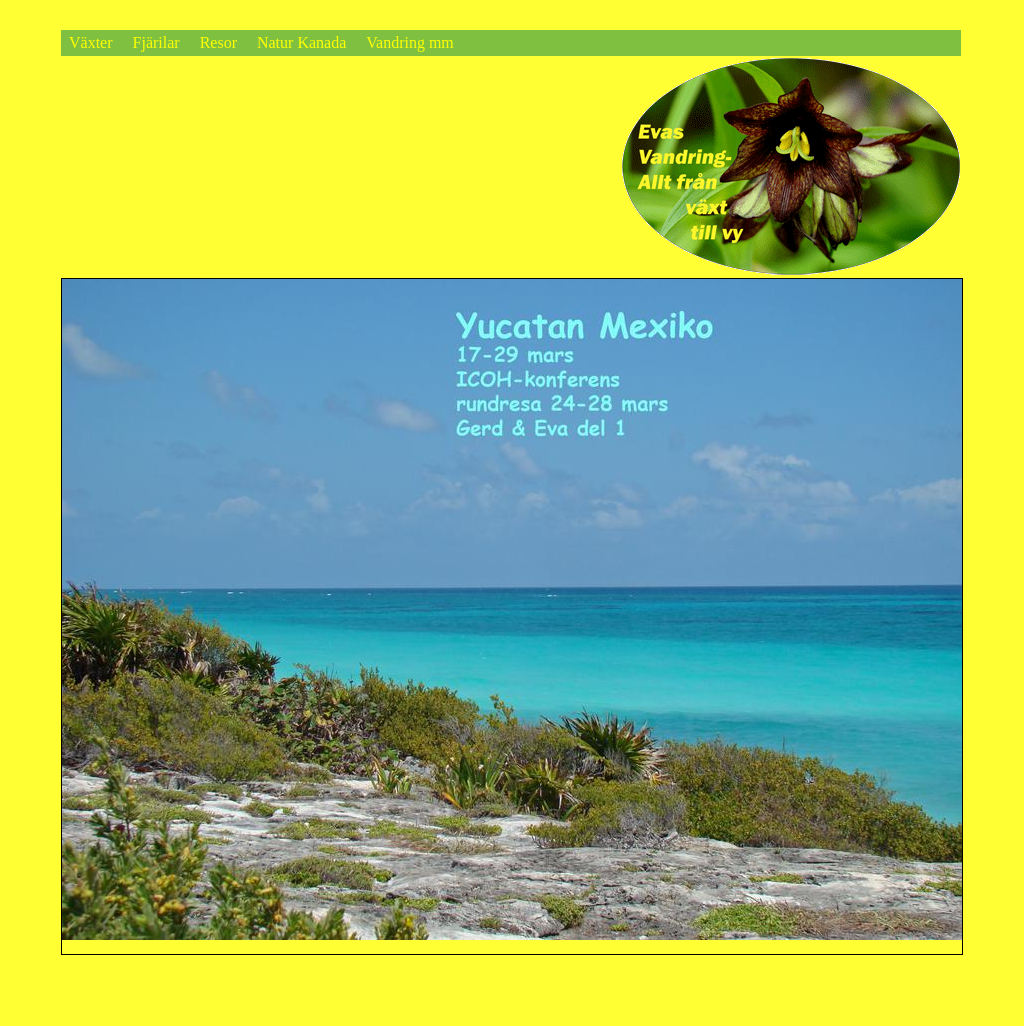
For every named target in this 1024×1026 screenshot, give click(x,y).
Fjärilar (156, 42)
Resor (218, 42)
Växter (91, 42)
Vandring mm (410, 42)
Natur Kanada (301, 42)
